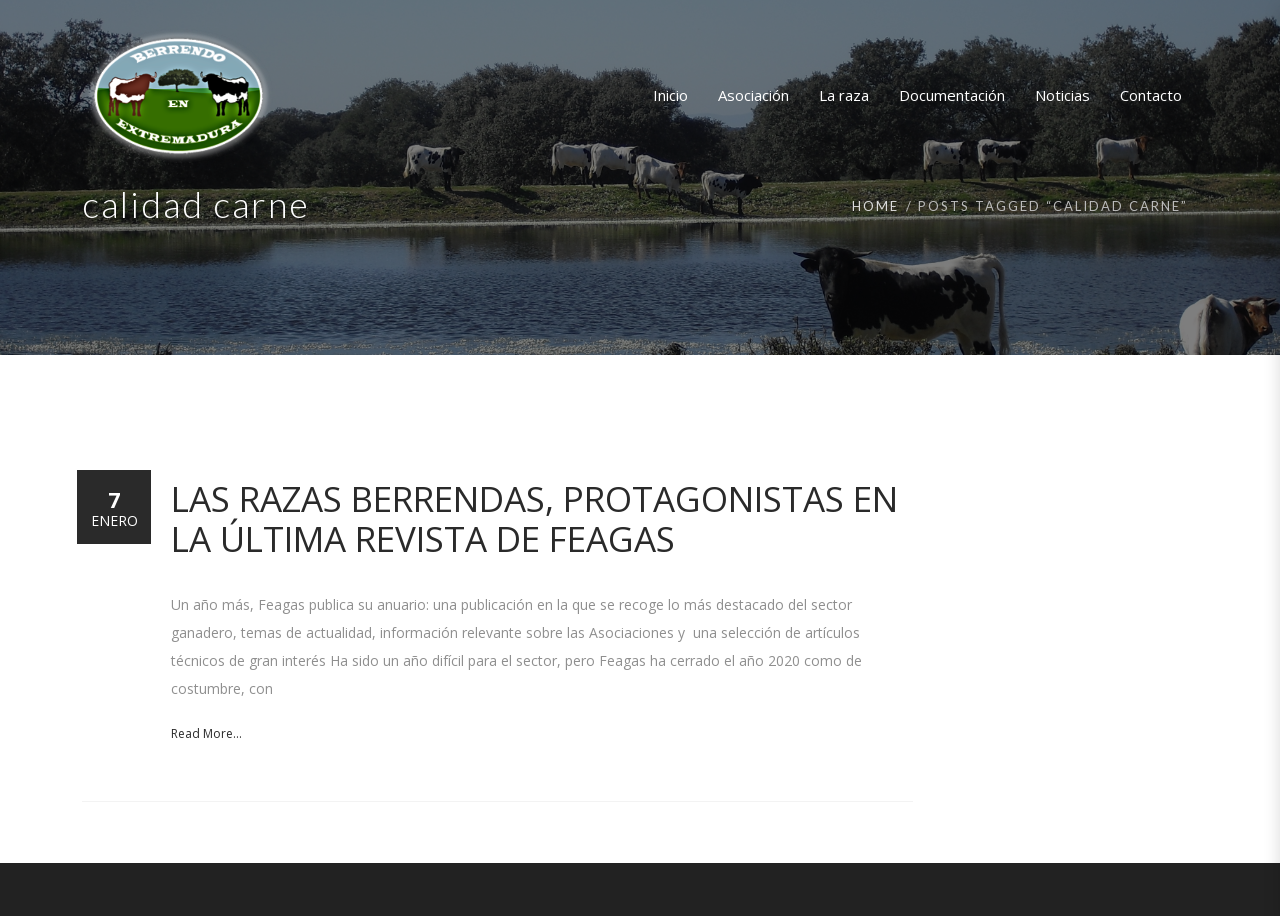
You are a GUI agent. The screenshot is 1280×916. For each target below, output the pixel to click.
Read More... (206, 733)
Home (875, 206)
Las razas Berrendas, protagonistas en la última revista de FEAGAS (534, 518)
